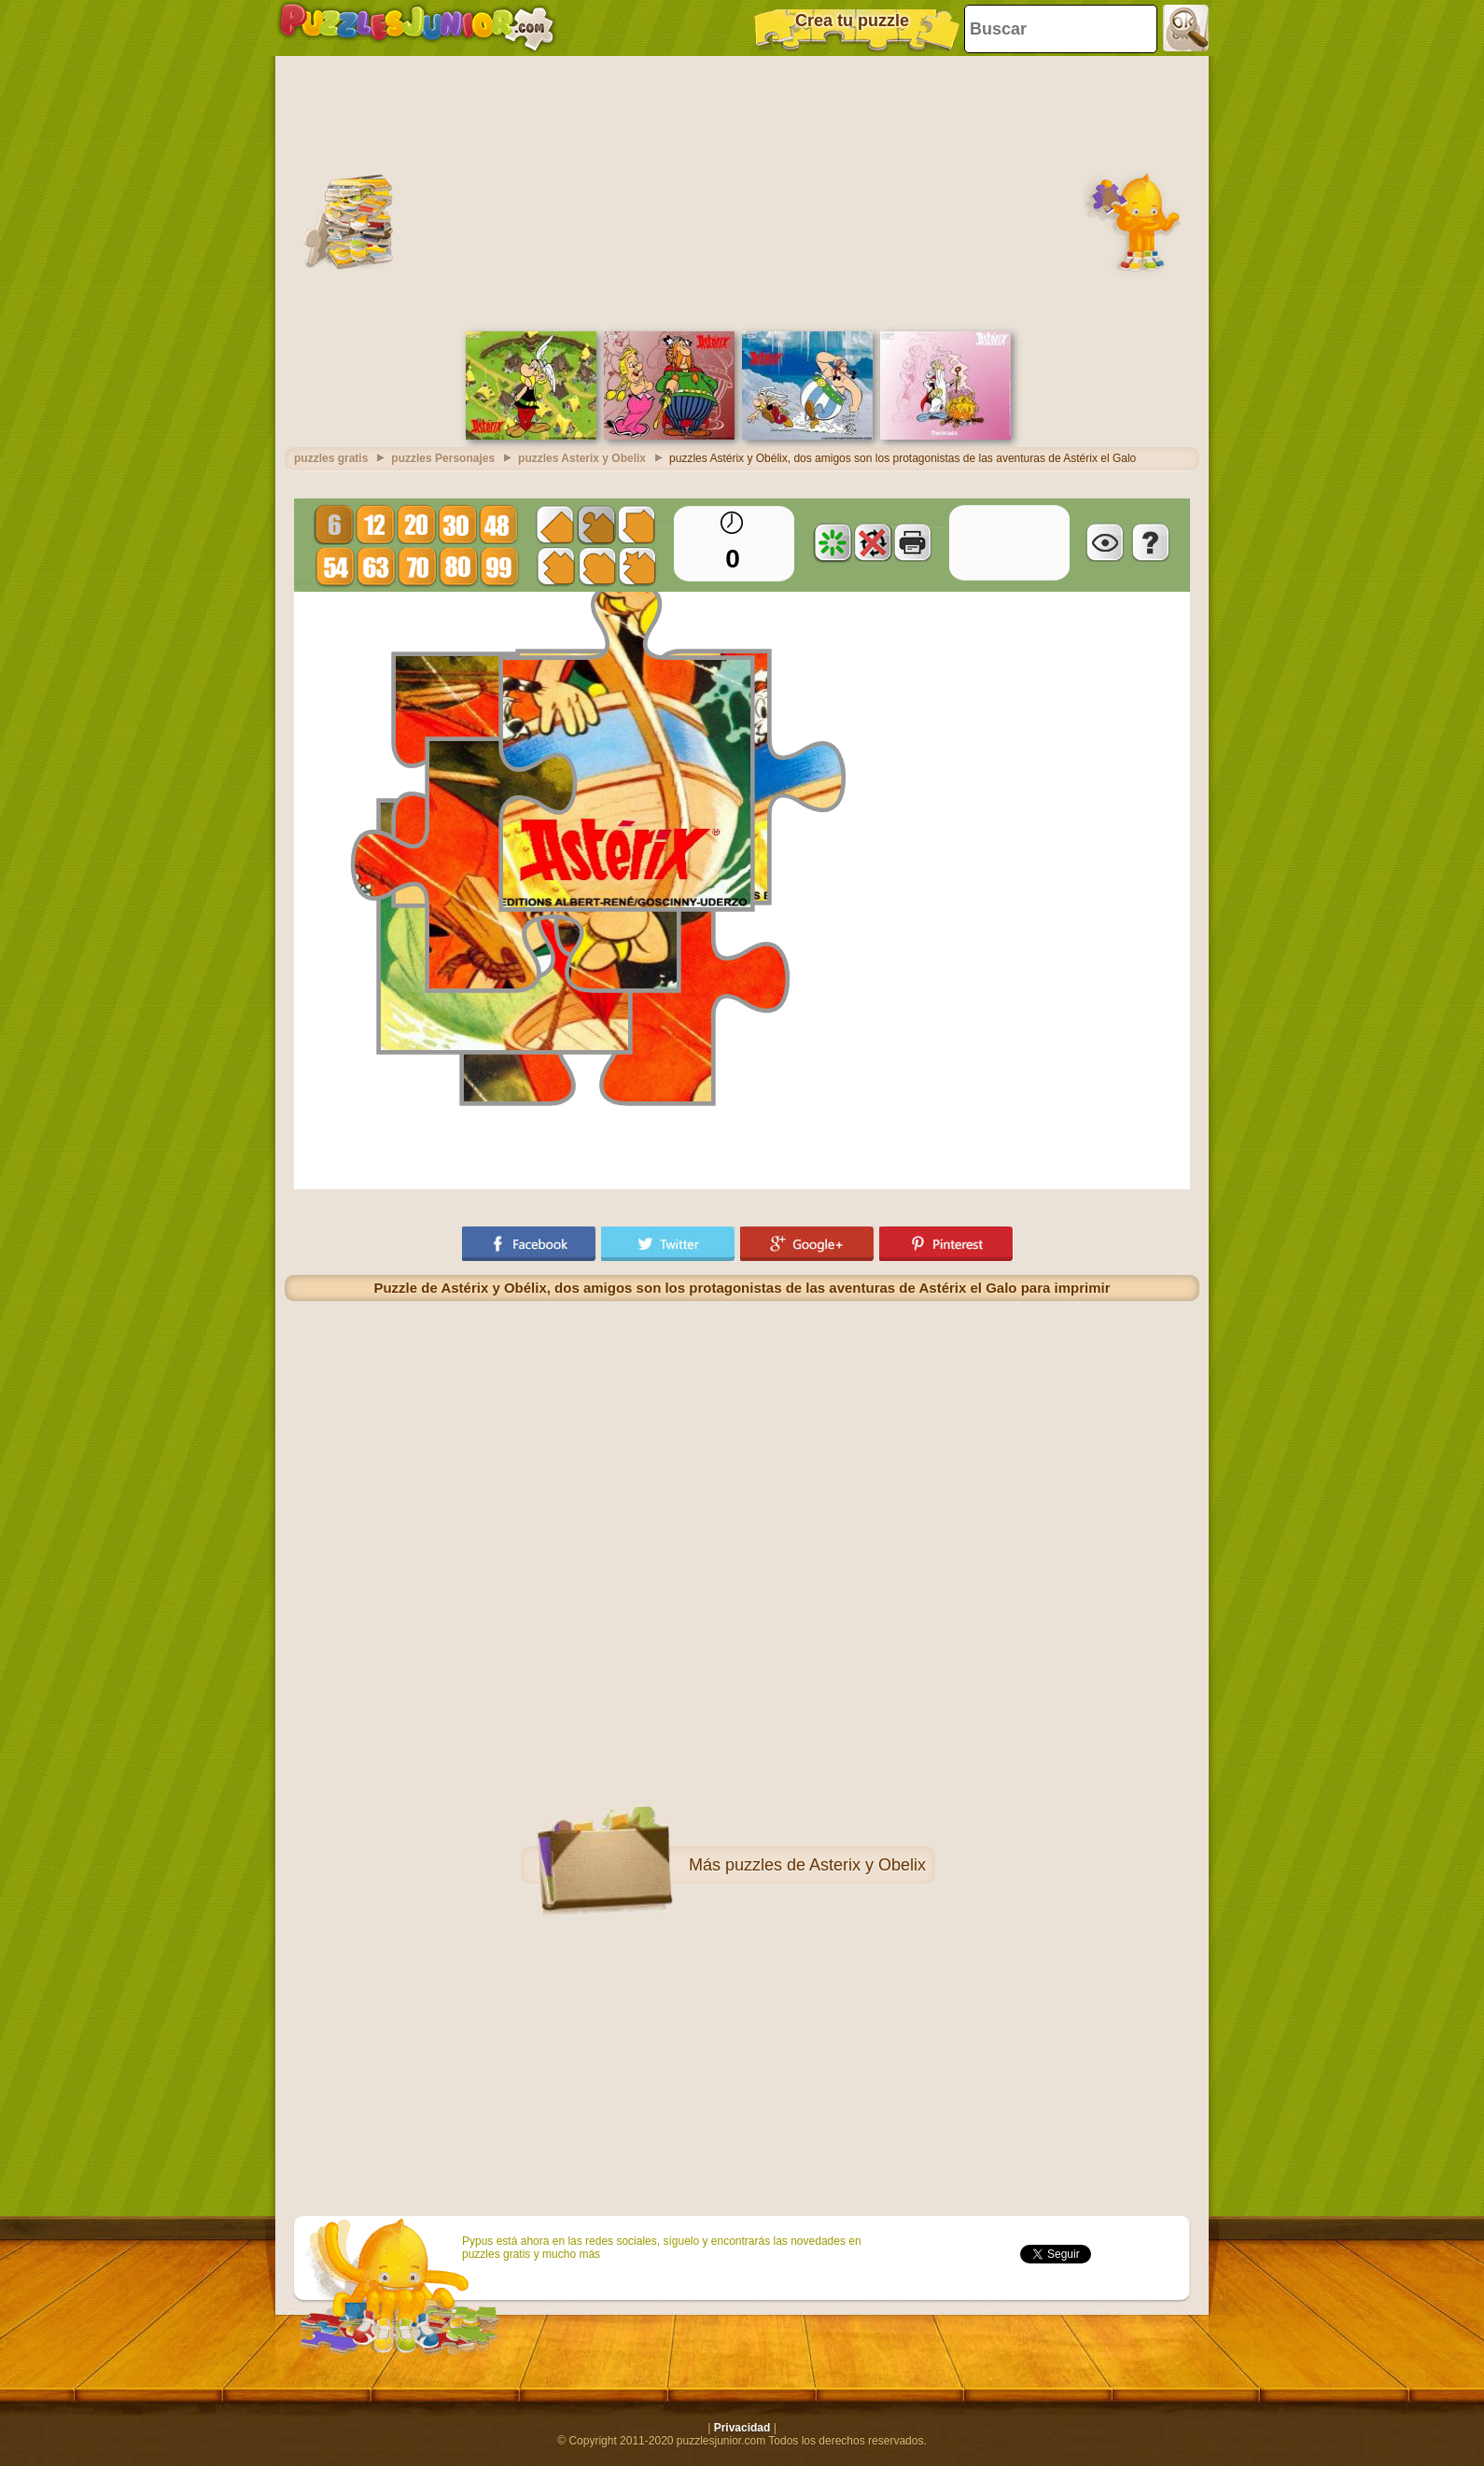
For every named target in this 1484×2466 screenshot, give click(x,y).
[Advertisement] (742, 191)
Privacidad (742, 2427)
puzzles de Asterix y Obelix (825, 1865)
